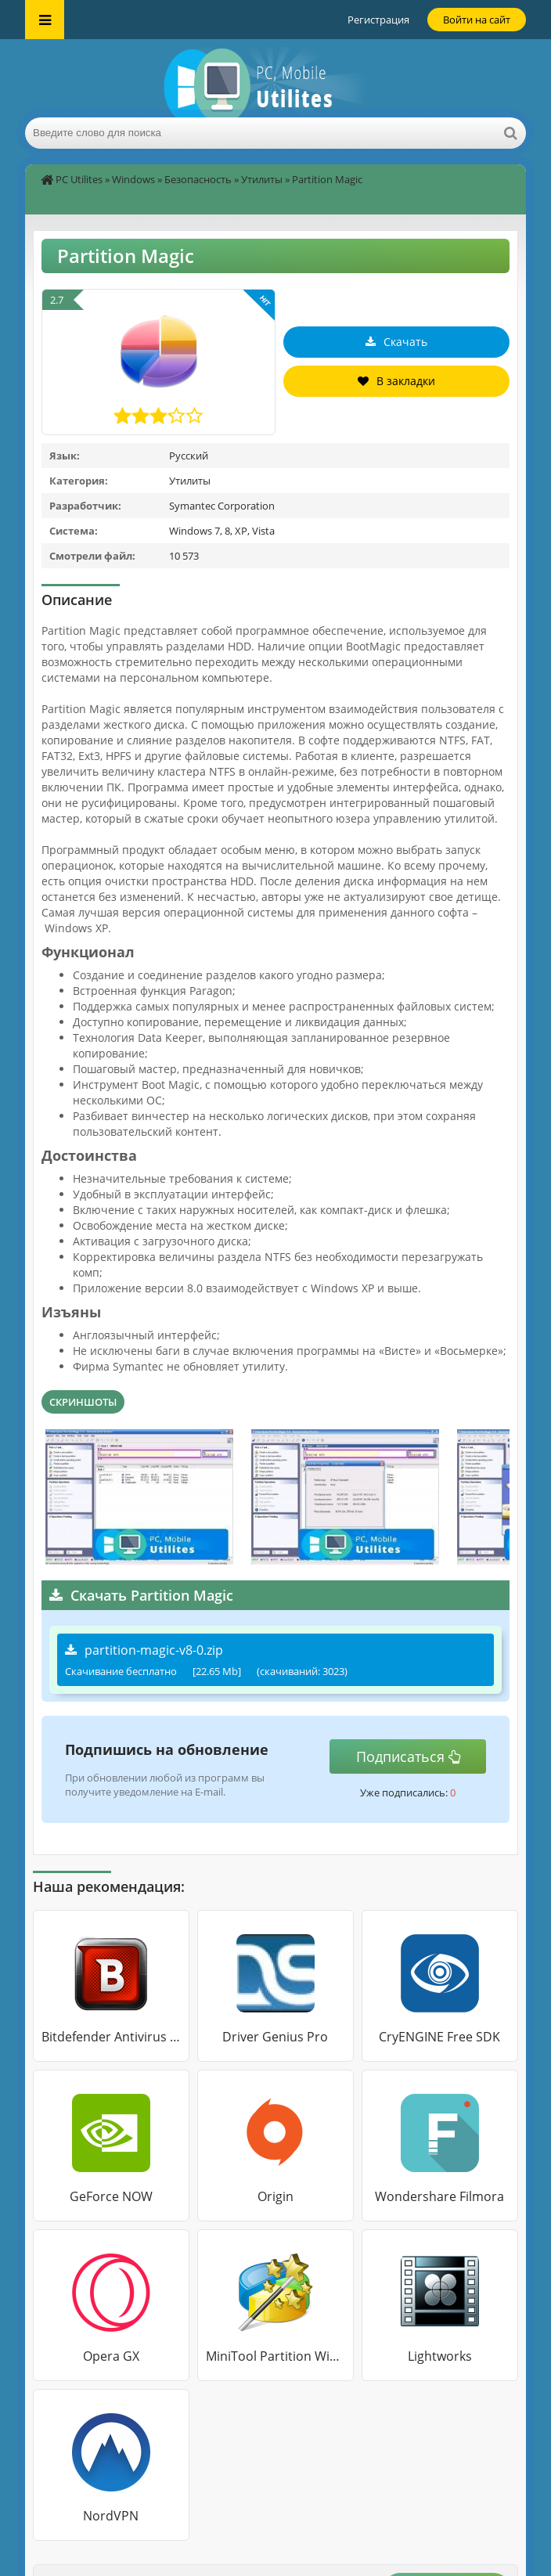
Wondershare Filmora (439, 2196)
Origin (275, 2196)
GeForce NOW (111, 2196)
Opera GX (111, 2356)
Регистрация (378, 20)
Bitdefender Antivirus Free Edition (111, 2036)
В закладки (396, 380)
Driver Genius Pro (275, 2036)
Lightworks (440, 2356)
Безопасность (198, 179)
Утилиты (262, 179)
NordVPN (111, 2515)
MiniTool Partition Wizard (275, 2356)
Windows (133, 179)
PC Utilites (79, 179)
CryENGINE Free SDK (439, 2036)
